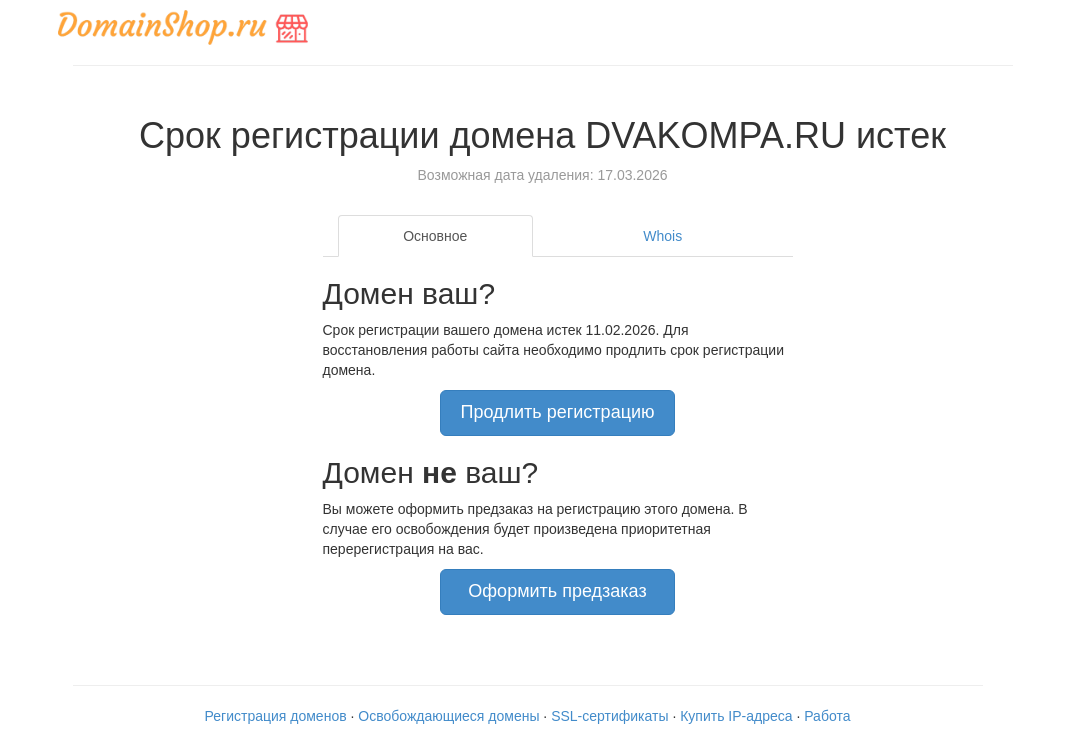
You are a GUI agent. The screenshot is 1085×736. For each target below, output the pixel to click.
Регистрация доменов (276, 716)
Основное (435, 236)
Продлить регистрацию (557, 412)
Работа (827, 716)
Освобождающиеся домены (448, 716)
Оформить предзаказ (557, 591)
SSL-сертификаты (609, 716)
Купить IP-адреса (736, 716)
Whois (662, 236)
